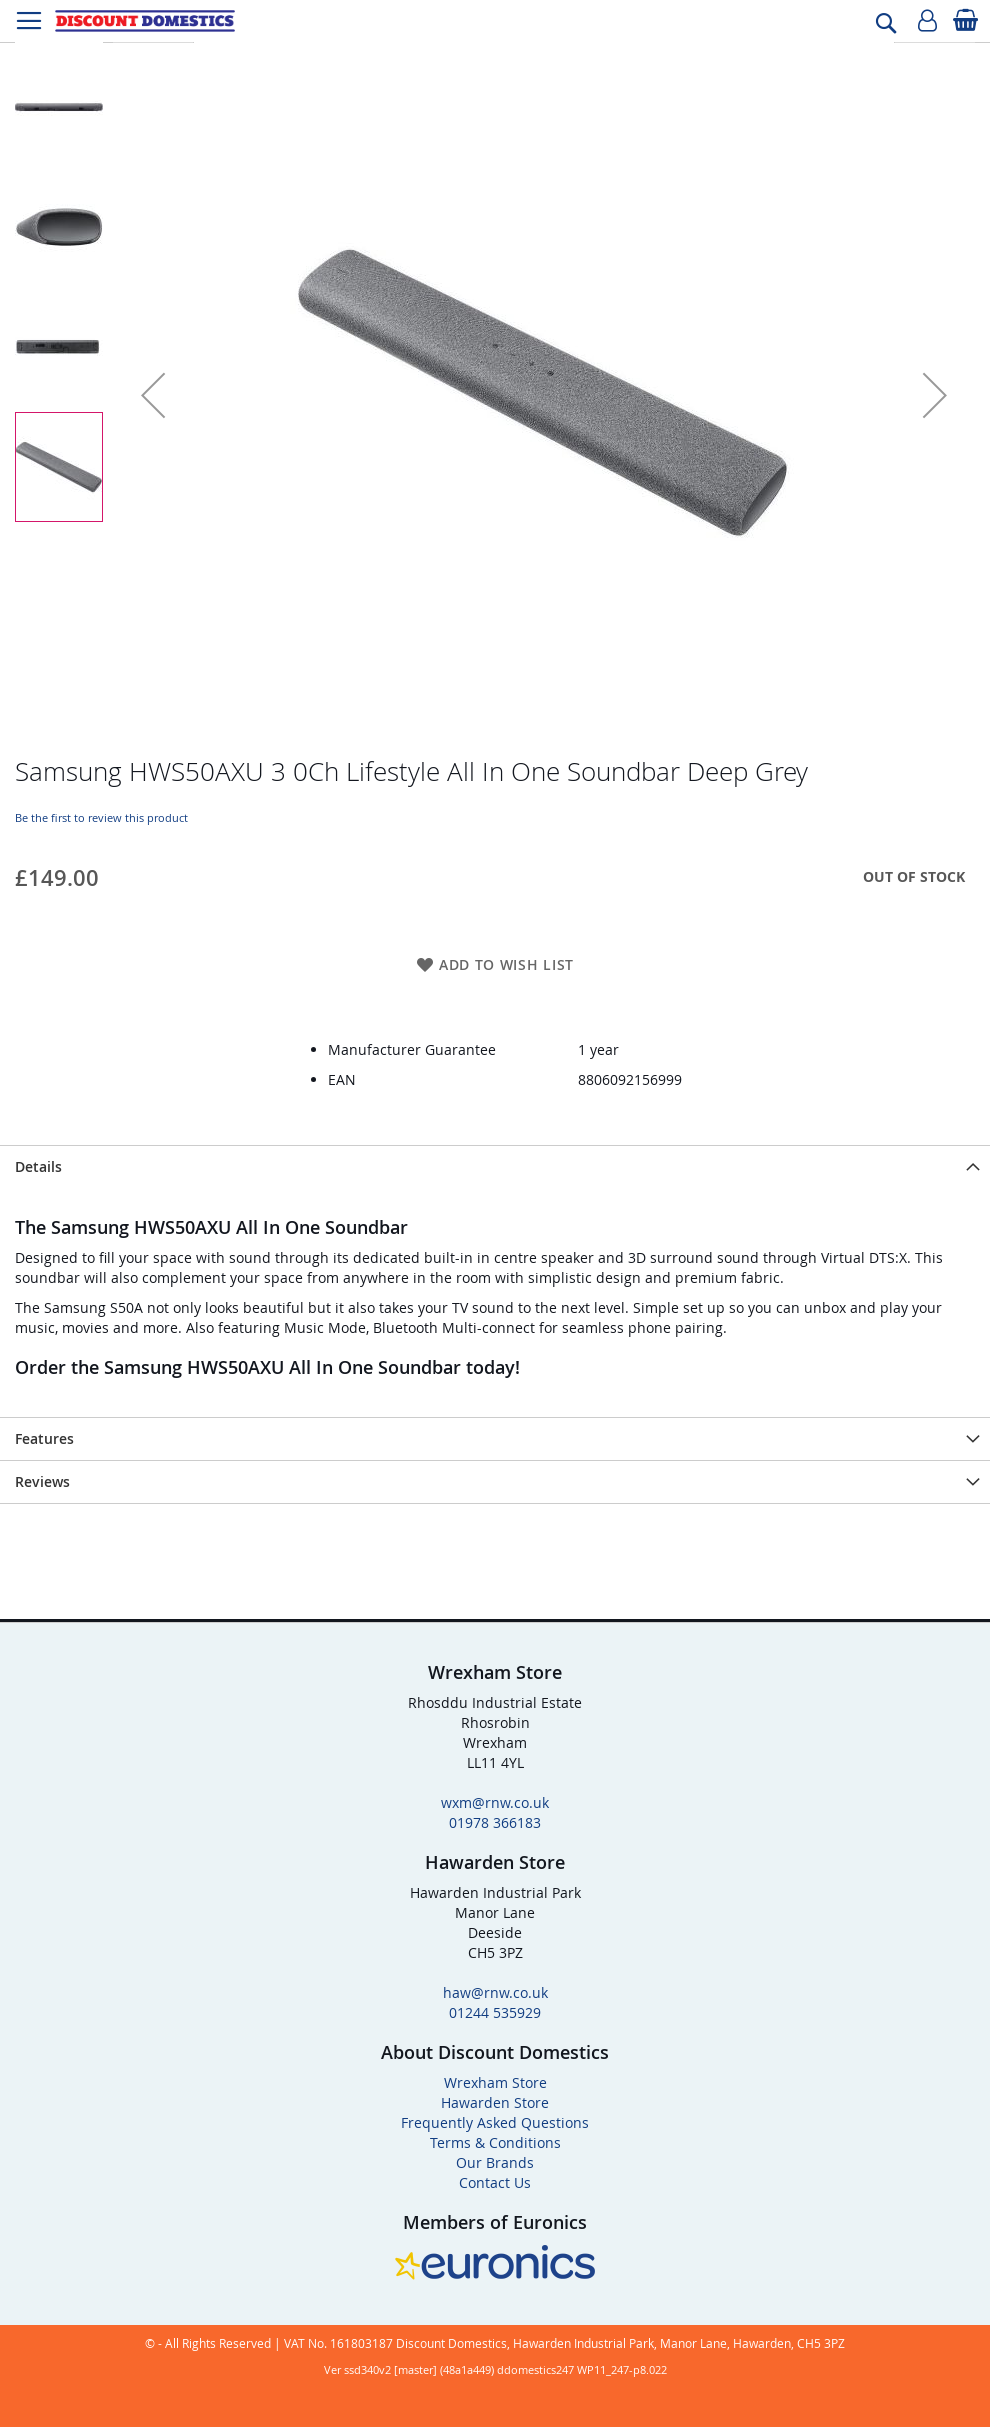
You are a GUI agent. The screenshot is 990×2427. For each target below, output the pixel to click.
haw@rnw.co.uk (495, 1992)
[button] (153, 395)
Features (44, 1438)
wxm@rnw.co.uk (495, 1802)
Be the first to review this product (101, 817)
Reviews (42, 1481)
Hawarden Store (495, 2102)
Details (38, 1166)
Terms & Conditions (495, 2142)
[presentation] (495, 1166)
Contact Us (495, 2182)
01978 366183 (495, 1822)
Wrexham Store (495, 2082)
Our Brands (495, 2162)
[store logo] (145, 21)
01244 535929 (495, 2012)
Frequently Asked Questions (495, 2122)
